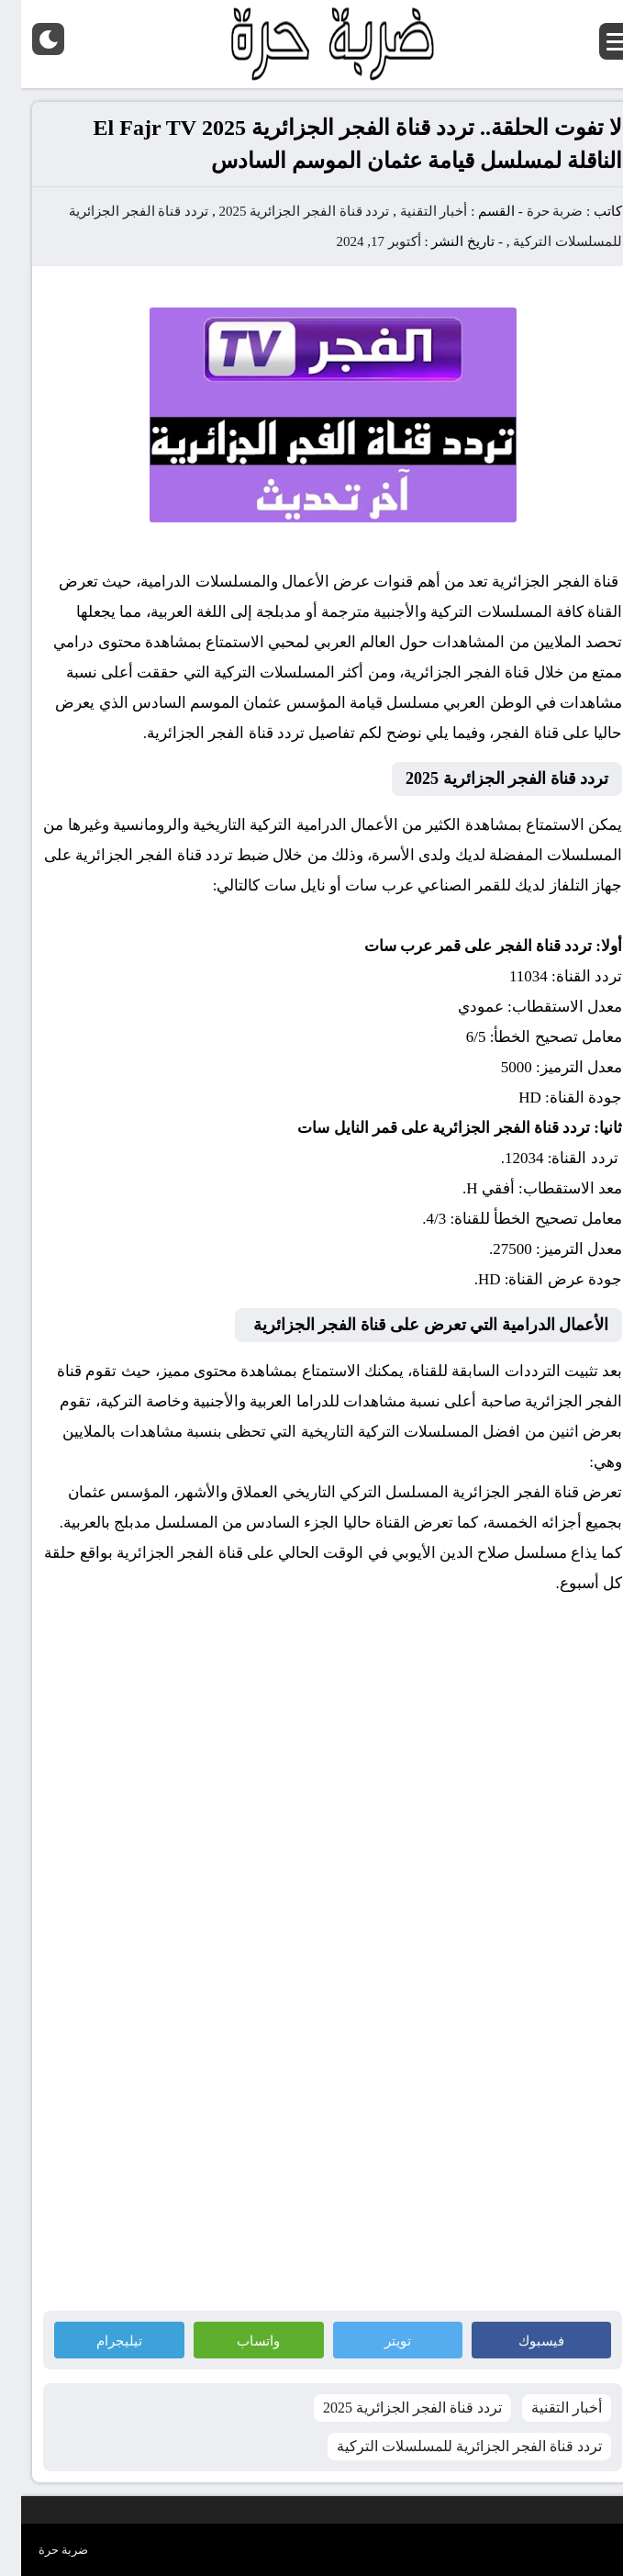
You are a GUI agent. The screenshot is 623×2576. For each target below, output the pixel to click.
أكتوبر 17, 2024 (358, 241)
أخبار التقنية (413, 211)
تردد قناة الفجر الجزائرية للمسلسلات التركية (448, 2446)
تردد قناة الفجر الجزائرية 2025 (282, 211)
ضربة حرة (534, 211)
